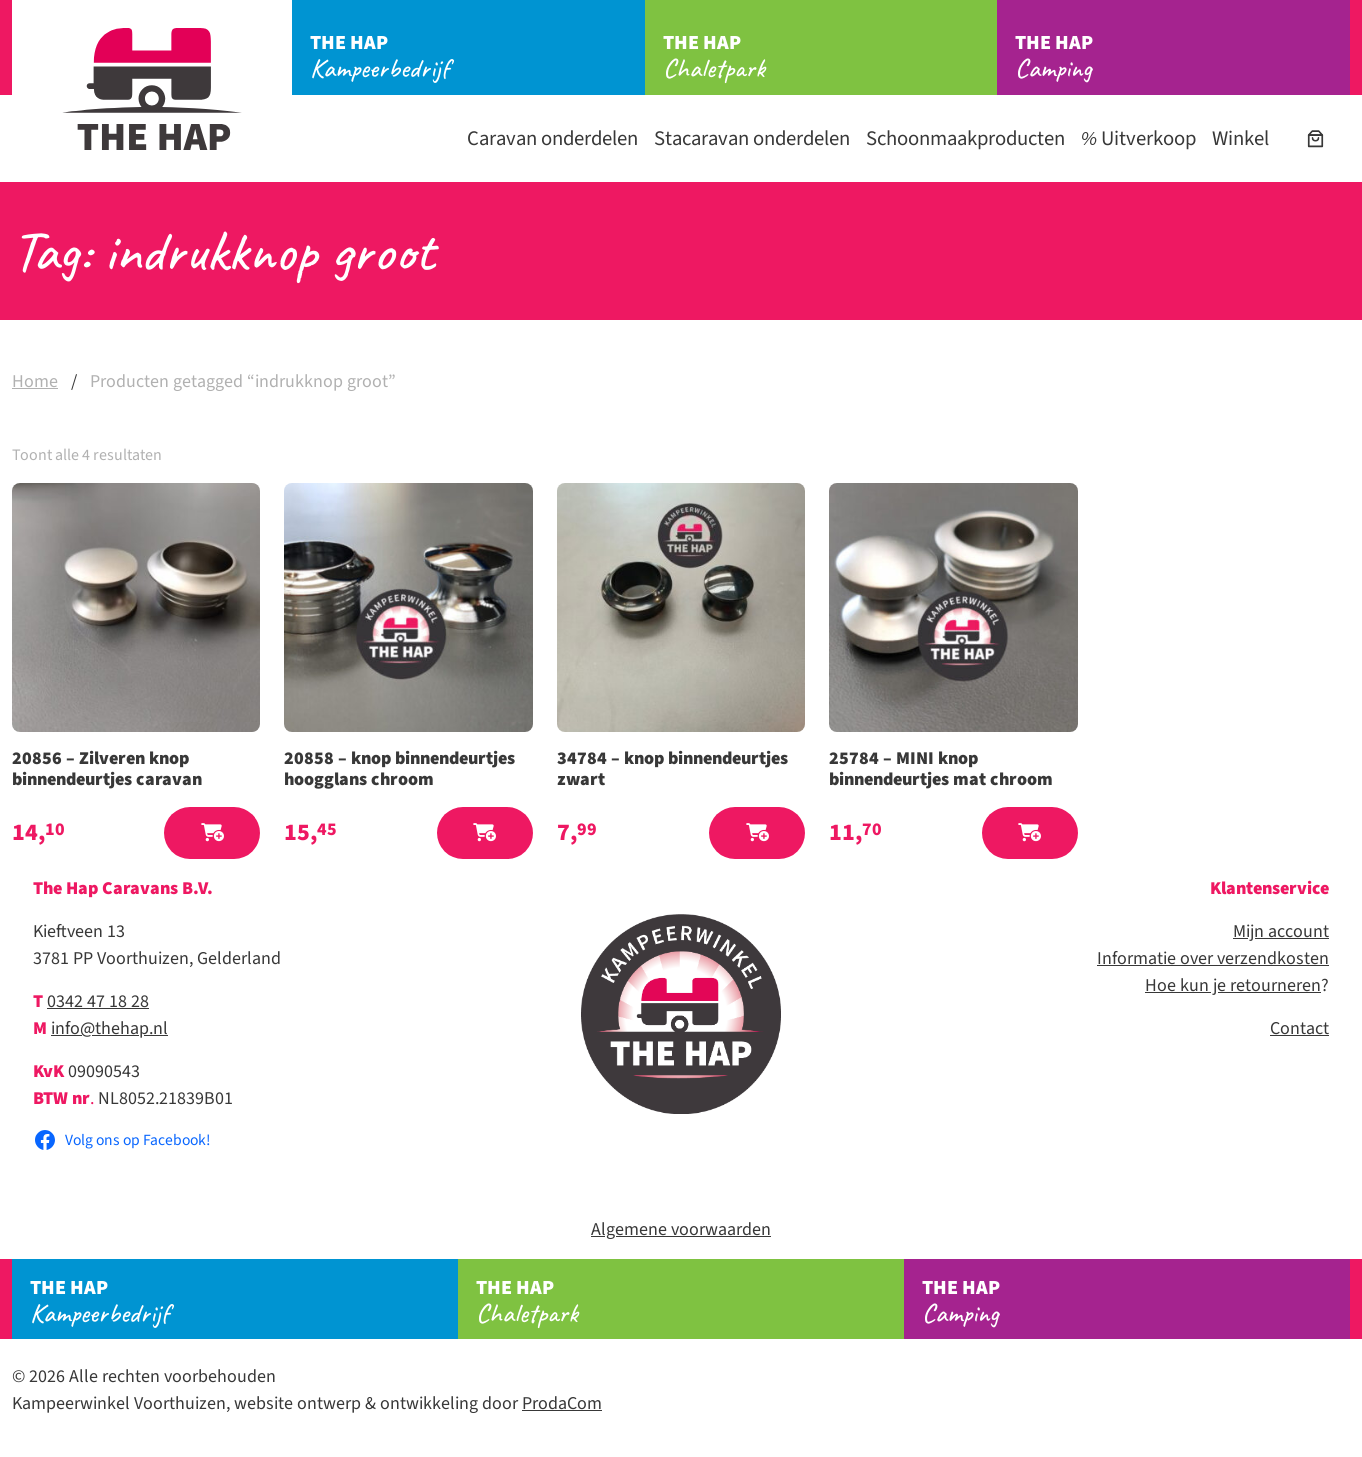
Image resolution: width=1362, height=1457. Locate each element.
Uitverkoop (1138, 138)
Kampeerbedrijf (477, 57)
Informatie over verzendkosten (1213, 958)
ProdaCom (562, 1403)
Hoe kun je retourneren (1233, 985)
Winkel (1240, 138)
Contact (1299, 1028)
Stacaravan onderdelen (752, 138)
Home (35, 381)
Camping (1182, 57)
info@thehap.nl (109, 1028)
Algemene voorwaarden (681, 1229)
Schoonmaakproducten (965, 138)
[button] (212, 833)
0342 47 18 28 (98, 1001)
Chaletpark (830, 57)
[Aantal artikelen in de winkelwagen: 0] (1315, 138)
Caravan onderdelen (552, 138)
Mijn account (1281, 931)
